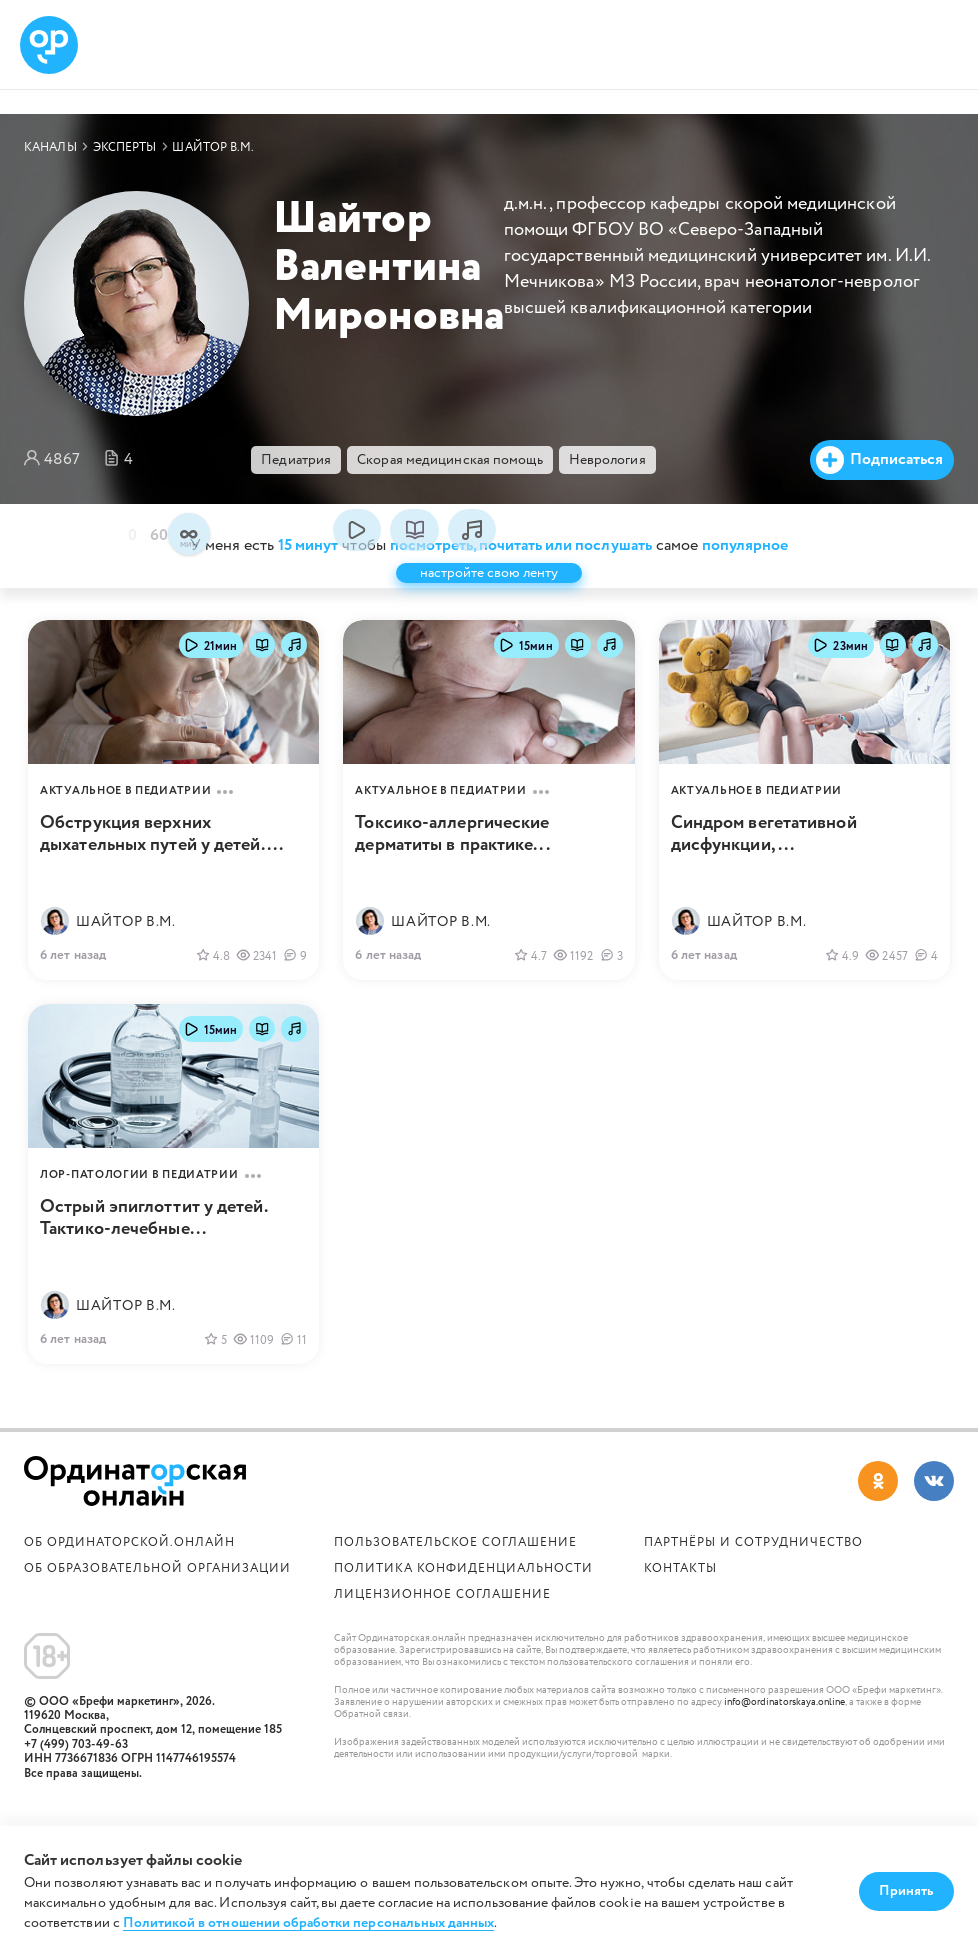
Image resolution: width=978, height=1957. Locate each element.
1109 (253, 1367)
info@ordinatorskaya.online (784, 1728)
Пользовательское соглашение (455, 1568)
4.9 (842, 983)
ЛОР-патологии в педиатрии (139, 1201)
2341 (256, 983)
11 (293, 1367)
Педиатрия (296, 460)
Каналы (50, 148)
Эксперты (125, 148)
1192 (573, 983)
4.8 (213, 983)
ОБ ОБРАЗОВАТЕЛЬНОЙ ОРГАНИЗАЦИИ (157, 1594)
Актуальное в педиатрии (125, 817)
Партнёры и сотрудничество (753, 1568)
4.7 (530, 983)
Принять (906, 1891)
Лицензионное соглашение (442, 1620)
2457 (886, 983)
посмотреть (357, 555)
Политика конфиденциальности (463, 1594)
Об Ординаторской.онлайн (129, 1568)
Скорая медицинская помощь (450, 460)
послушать (472, 555)
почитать (414, 555)
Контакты (680, 1594)
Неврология (607, 460)
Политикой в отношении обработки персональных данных (309, 1923)
